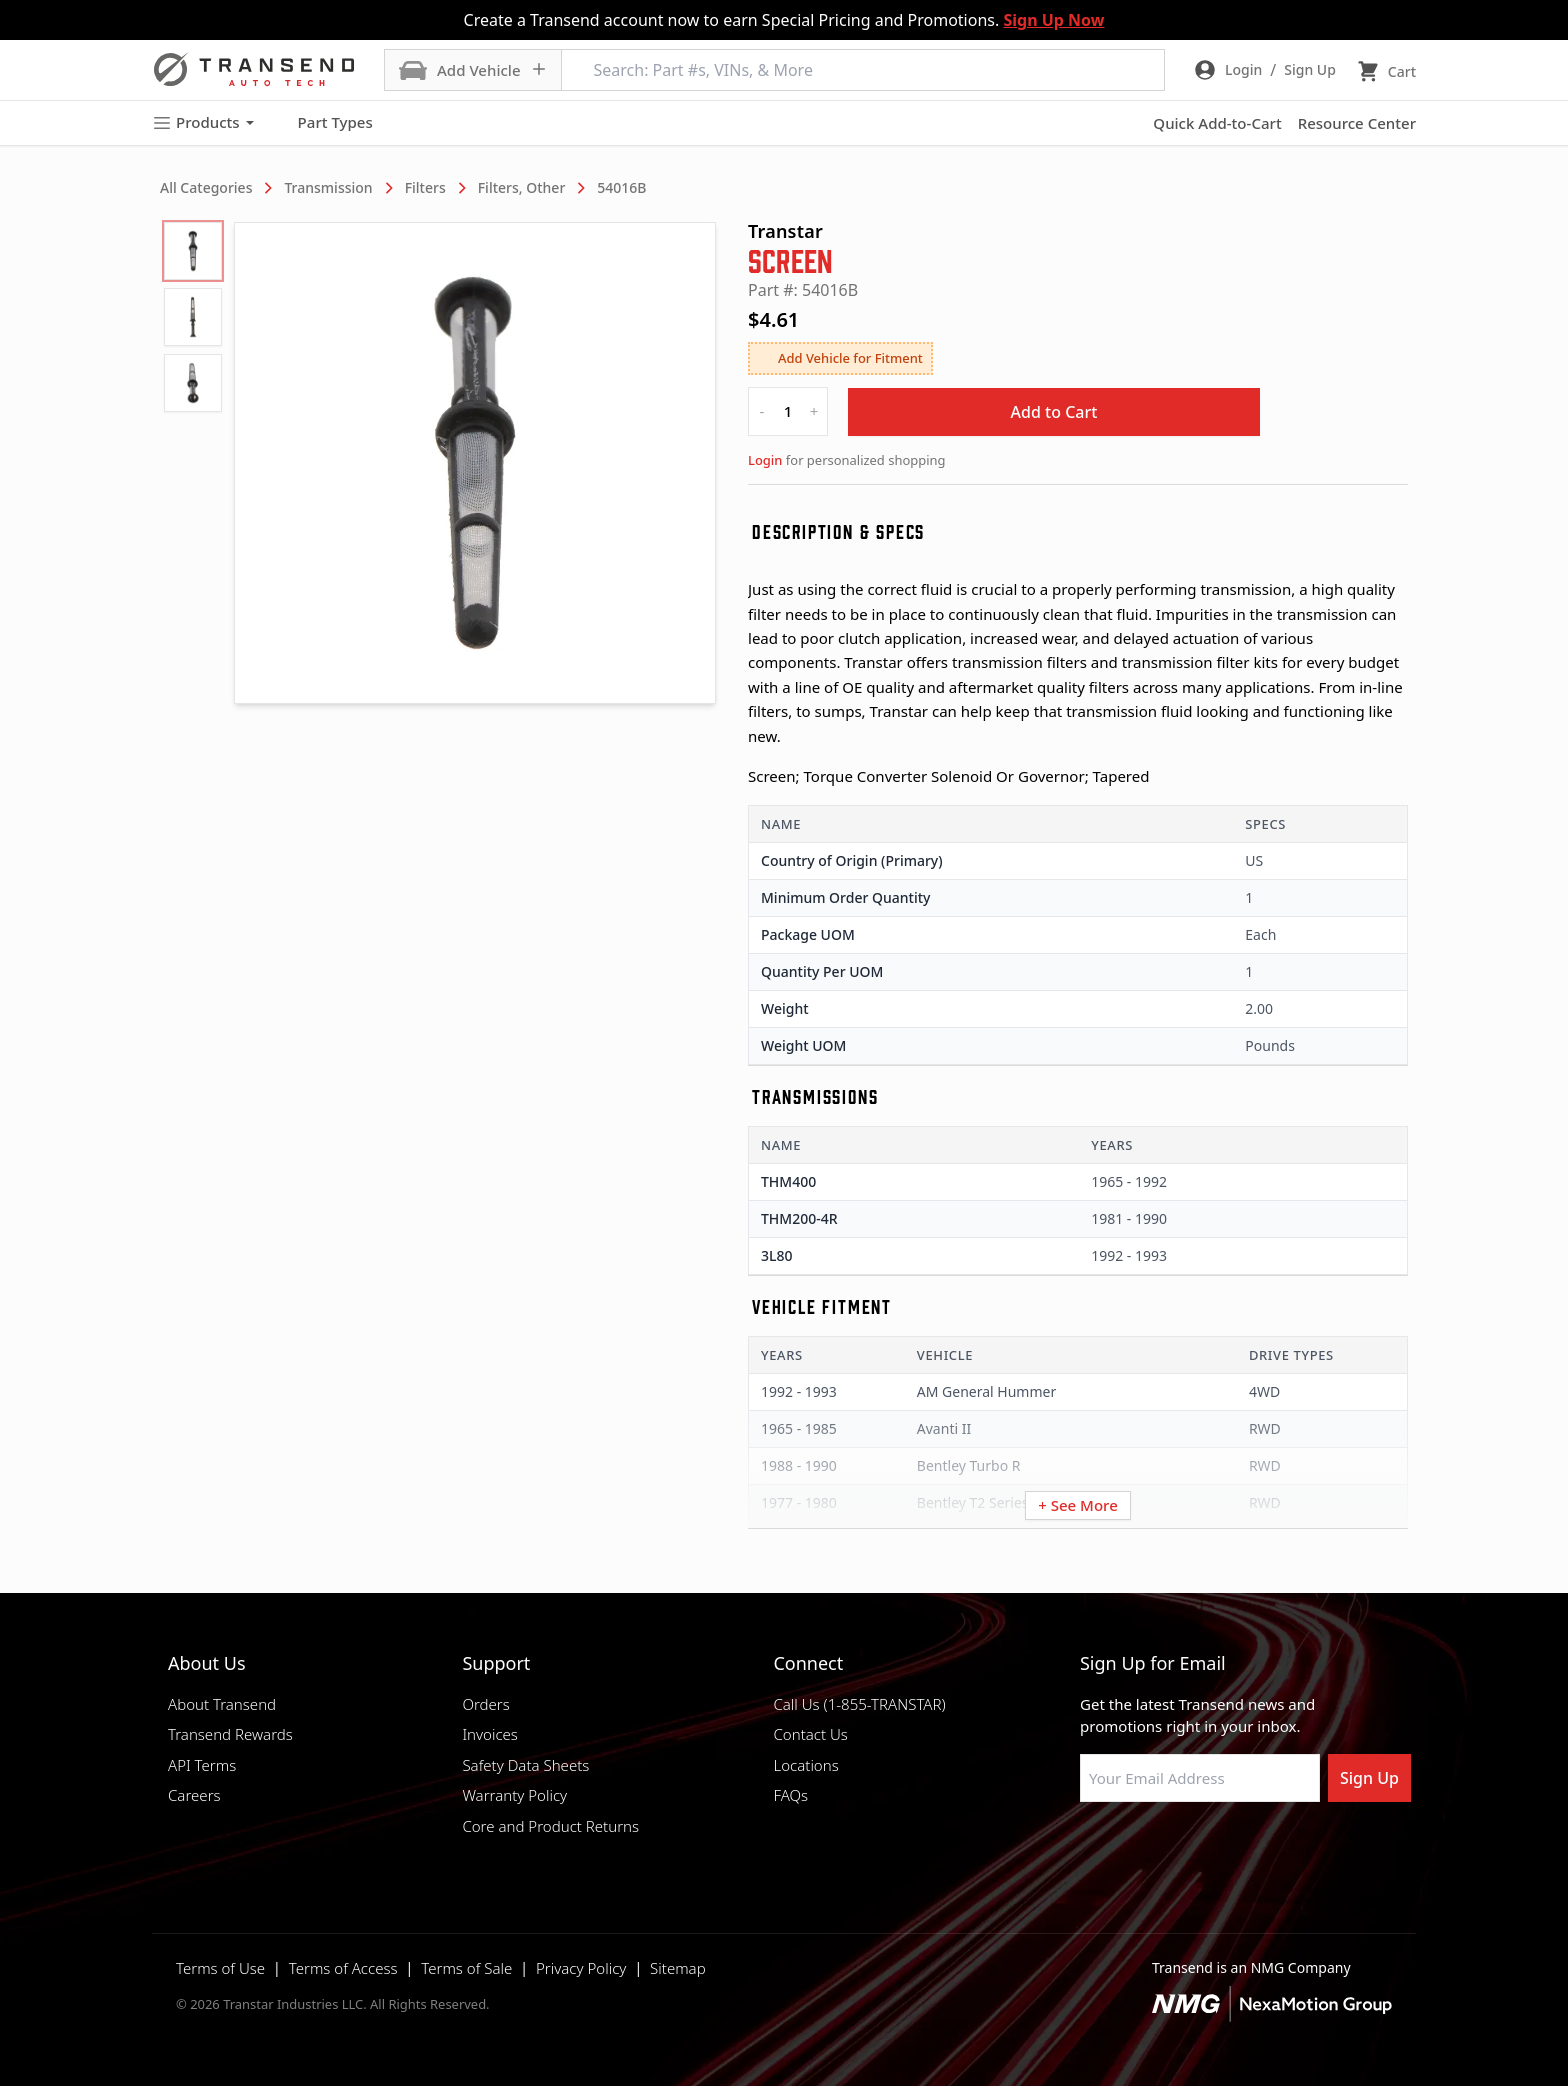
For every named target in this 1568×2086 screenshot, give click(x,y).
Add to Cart (1054, 412)
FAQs (790, 1795)
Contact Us (810, 1734)
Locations (805, 1765)
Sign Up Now (1053, 20)
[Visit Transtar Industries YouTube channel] (1289, 1850)
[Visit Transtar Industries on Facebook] (1089, 1850)
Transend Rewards (230, 1734)
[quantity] (788, 411)
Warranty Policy (514, 1795)
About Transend (222, 1704)
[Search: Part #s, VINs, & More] (863, 70)
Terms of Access (343, 1968)
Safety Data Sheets (525, 1765)
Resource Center (1357, 123)
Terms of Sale (466, 1968)
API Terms (202, 1765)
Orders (485, 1704)
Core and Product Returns (550, 1826)
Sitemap (678, 1968)
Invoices (490, 1734)
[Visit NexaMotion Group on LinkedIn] (1139, 1850)
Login (765, 460)
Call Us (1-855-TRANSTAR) (859, 1704)
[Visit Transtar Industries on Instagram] (1189, 1850)
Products (203, 122)
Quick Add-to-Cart (1217, 123)
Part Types (323, 123)
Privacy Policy (581, 1968)
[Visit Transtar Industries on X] (1239, 1850)
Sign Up (1369, 1778)
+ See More (1078, 1505)
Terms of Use (220, 1968)
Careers (194, 1795)
